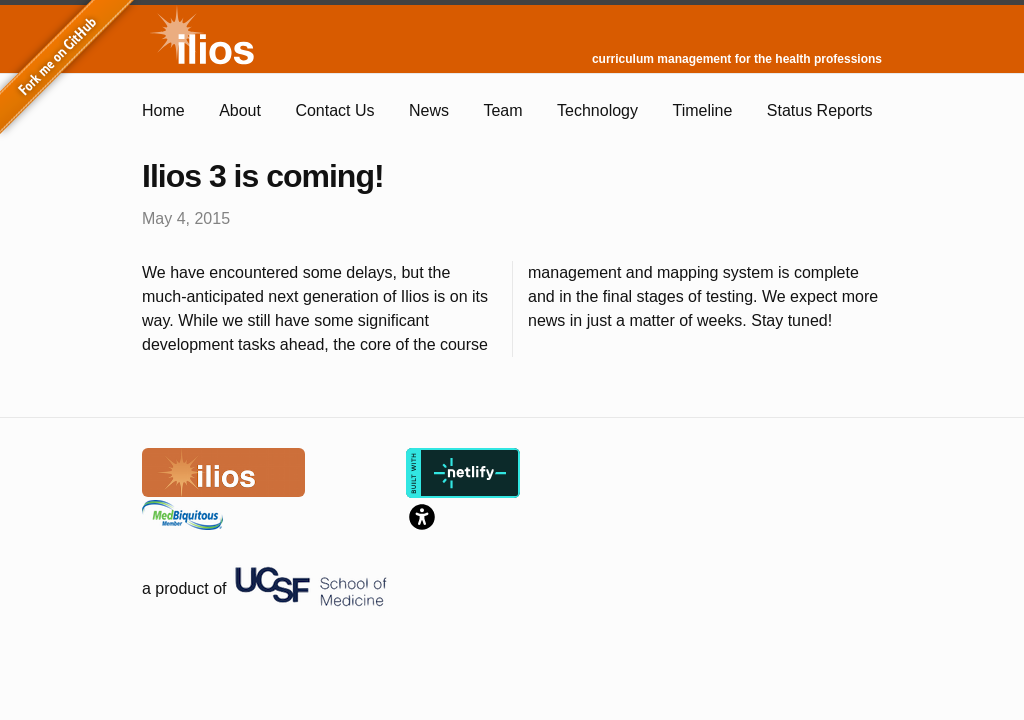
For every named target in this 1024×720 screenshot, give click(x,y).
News (429, 110)
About (240, 110)
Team (502, 110)
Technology (597, 110)
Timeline (702, 110)
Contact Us (334, 110)
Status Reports (820, 110)
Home (163, 110)
